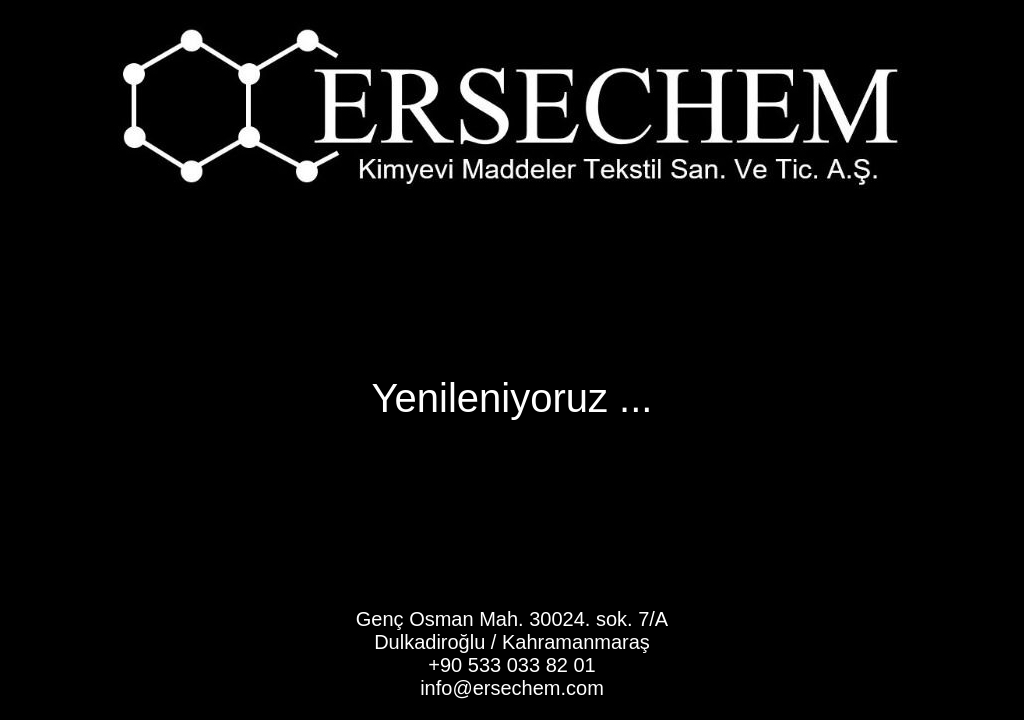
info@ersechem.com (512, 688)
